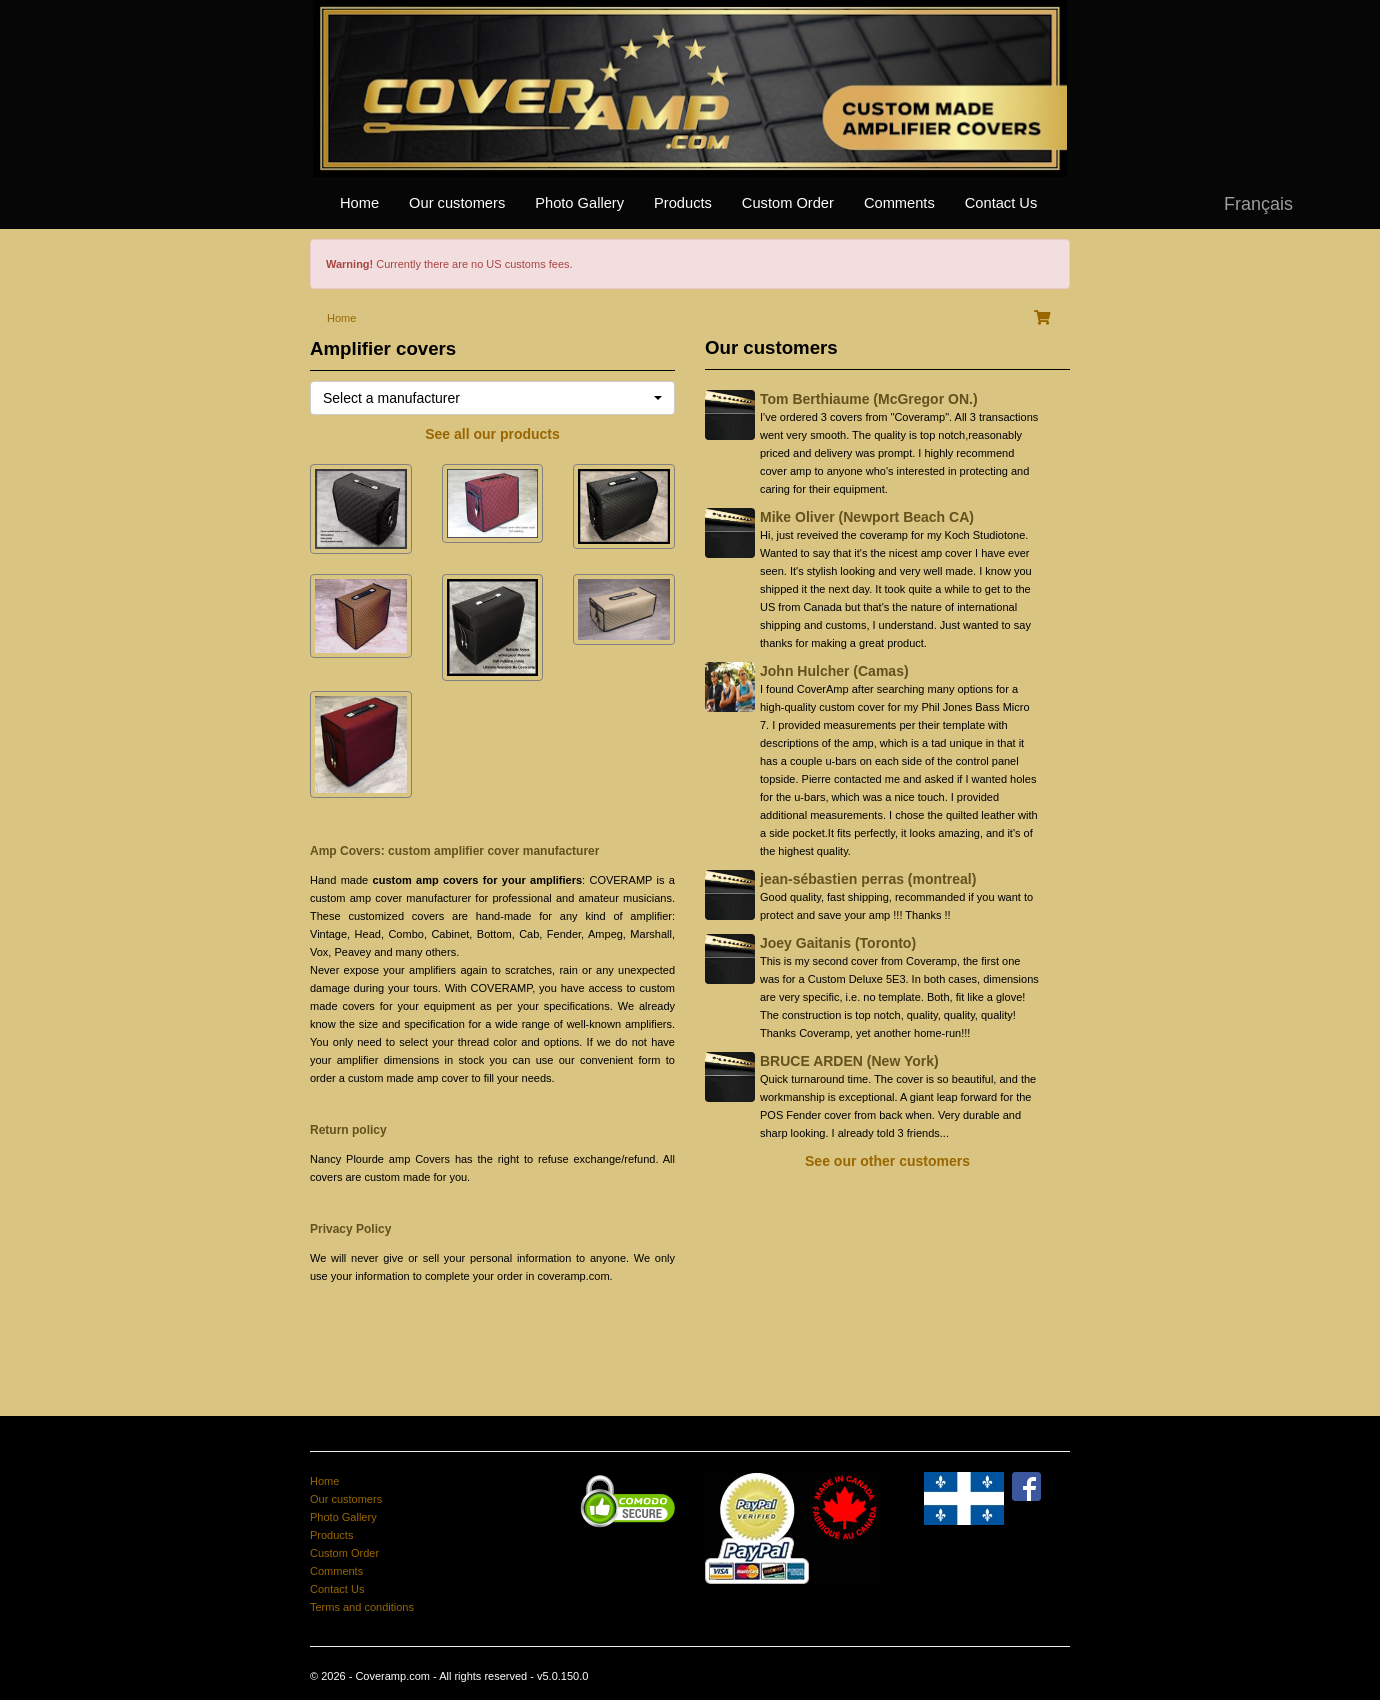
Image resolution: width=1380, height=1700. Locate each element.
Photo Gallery (579, 203)
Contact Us (1001, 203)
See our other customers (887, 1161)
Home (359, 203)
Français (1258, 204)
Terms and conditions (362, 1607)
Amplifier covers (383, 348)
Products (683, 203)
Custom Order (788, 203)
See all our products (492, 434)
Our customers (457, 203)
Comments (899, 203)
